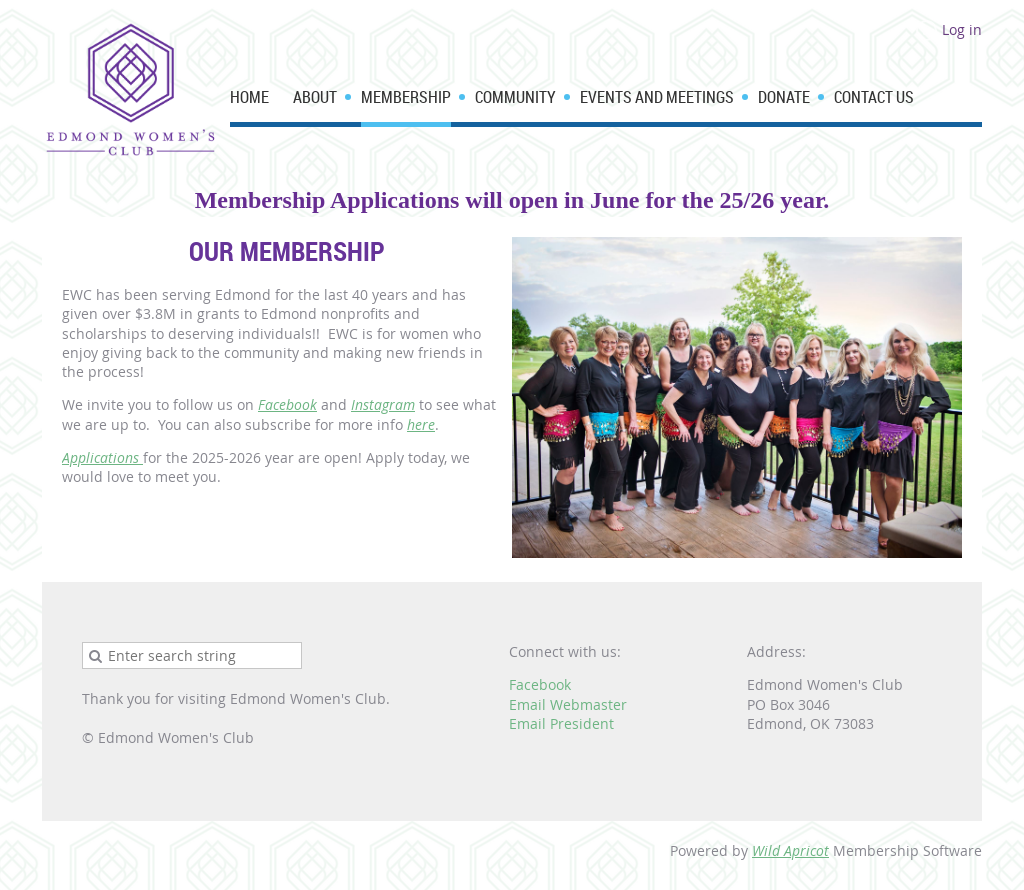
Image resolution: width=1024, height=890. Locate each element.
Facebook (287, 404)
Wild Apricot (790, 850)
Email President (561, 723)
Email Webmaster (568, 704)
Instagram (383, 404)
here (421, 424)
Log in (962, 29)
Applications (102, 457)
